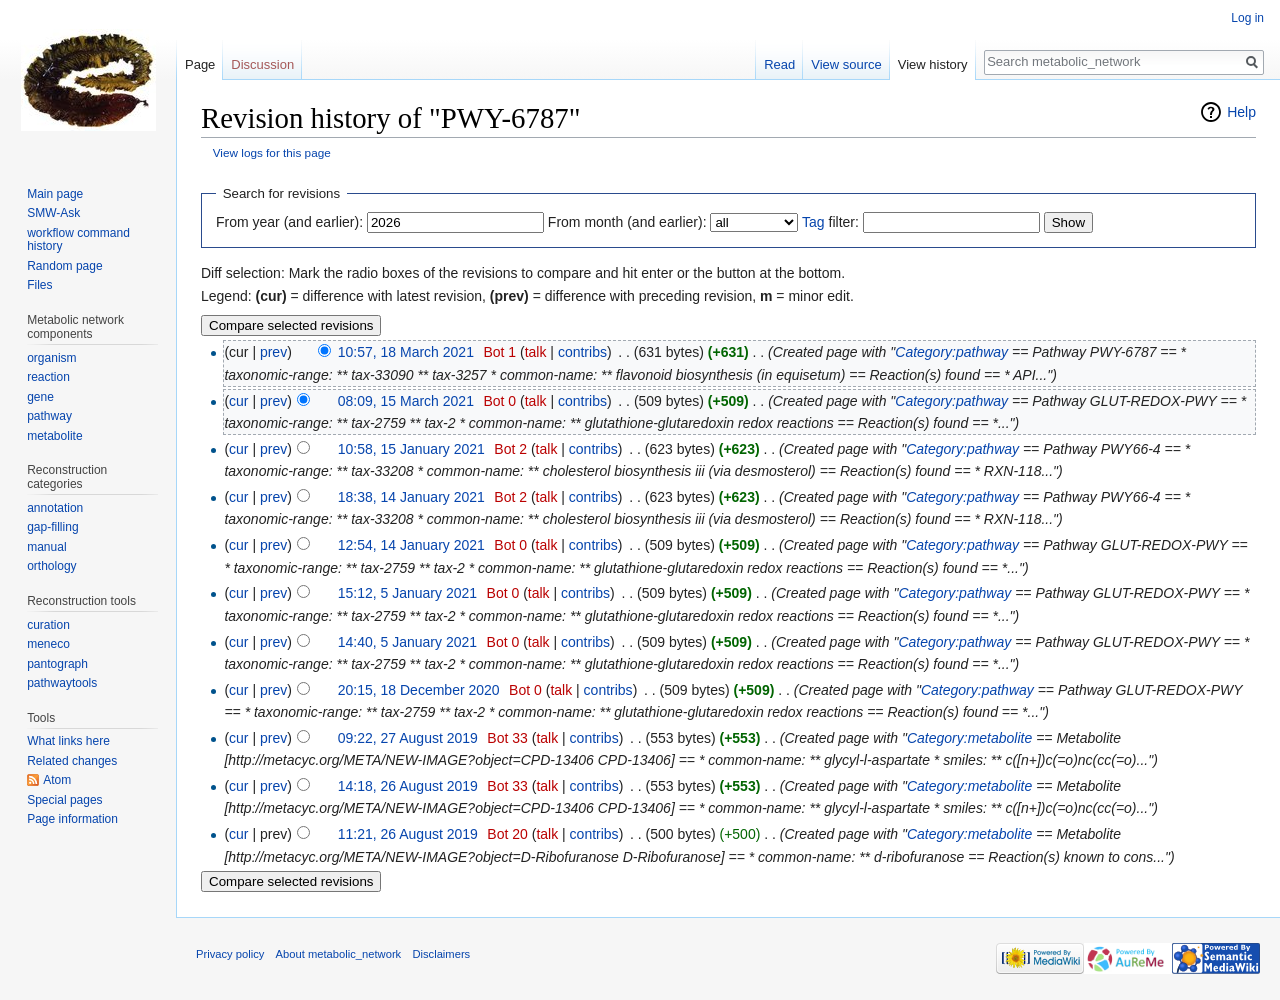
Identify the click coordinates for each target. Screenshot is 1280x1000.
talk (536, 352)
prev (273, 352)
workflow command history (78, 240)
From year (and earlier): (289, 222)
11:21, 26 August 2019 (408, 834)
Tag (813, 222)
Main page (55, 194)
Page (200, 64)
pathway (49, 416)
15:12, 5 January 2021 (407, 593)
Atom (57, 780)
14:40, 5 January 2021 (407, 642)
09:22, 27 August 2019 (408, 738)
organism (51, 358)
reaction (48, 377)
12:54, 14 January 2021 (411, 545)
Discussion (262, 64)
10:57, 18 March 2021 (406, 352)
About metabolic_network (339, 954)
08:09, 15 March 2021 (406, 401)
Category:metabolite (969, 738)
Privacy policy (230, 954)
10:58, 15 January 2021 (411, 449)
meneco (48, 644)
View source (846, 64)
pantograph (57, 664)
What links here (68, 741)
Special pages (64, 800)
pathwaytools (62, 683)
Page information (72, 819)
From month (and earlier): (627, 222)
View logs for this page (272, 152)
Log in (1247, 18)
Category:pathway (951, 352)
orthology (51, 566)
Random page (64, 266)
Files (39, 285)
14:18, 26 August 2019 (408, 786)
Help (1241, 112)
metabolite (54, 436)
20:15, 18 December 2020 (419, 690)
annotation (55, 508)
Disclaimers (441, 954)
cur (238, 401)
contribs (582, 352)
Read (779, 64)
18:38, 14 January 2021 (411, 497)
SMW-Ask (53, 213)
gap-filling (52, 527)
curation (48, 625)
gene (40, 397)
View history (933, 64)
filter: (830, 222)
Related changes (72, 761)
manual (46, 547)
